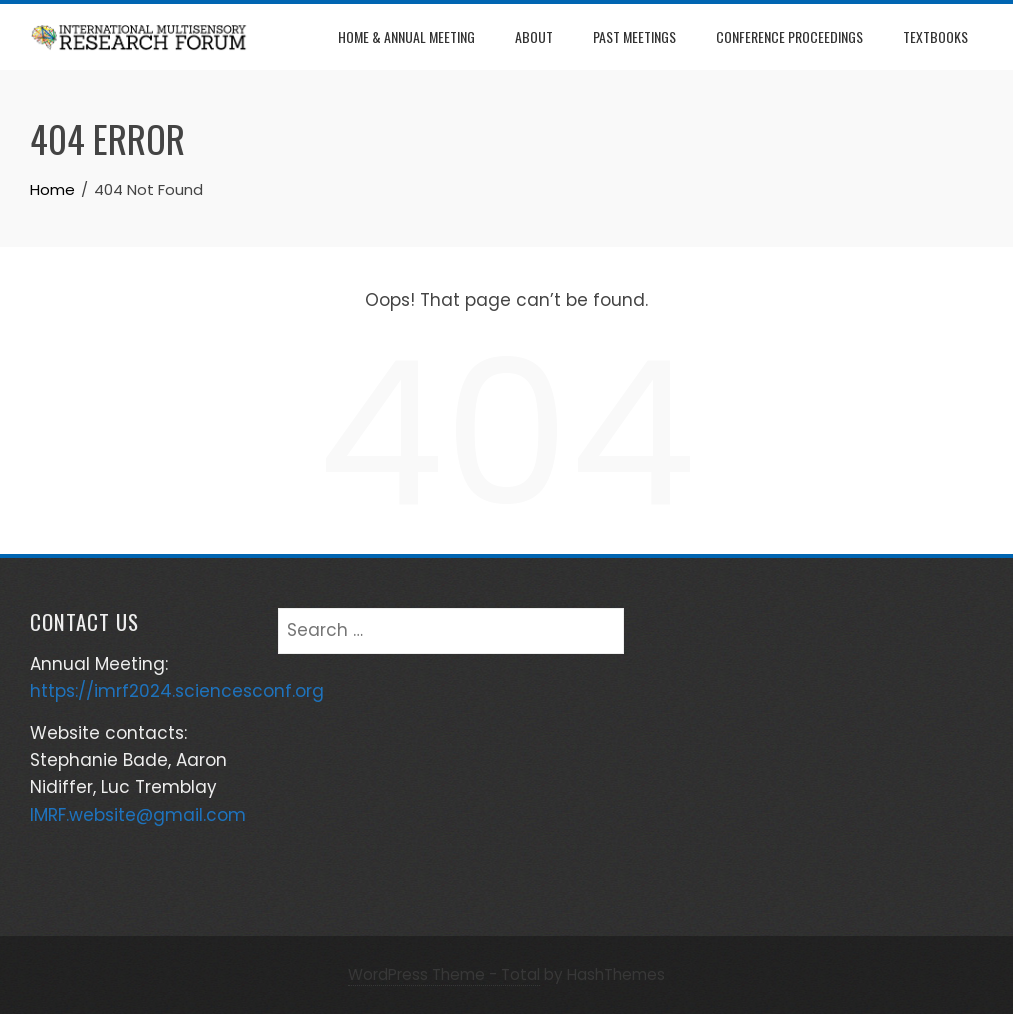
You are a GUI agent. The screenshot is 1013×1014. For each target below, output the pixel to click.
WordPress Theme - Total (444, 974)
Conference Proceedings (789, 36)
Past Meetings (634, 36)
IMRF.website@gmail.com (138, 815)
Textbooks (935, 36)
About (534, 36)
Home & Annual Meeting (406, 36)
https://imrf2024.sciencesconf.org (177, 691)
